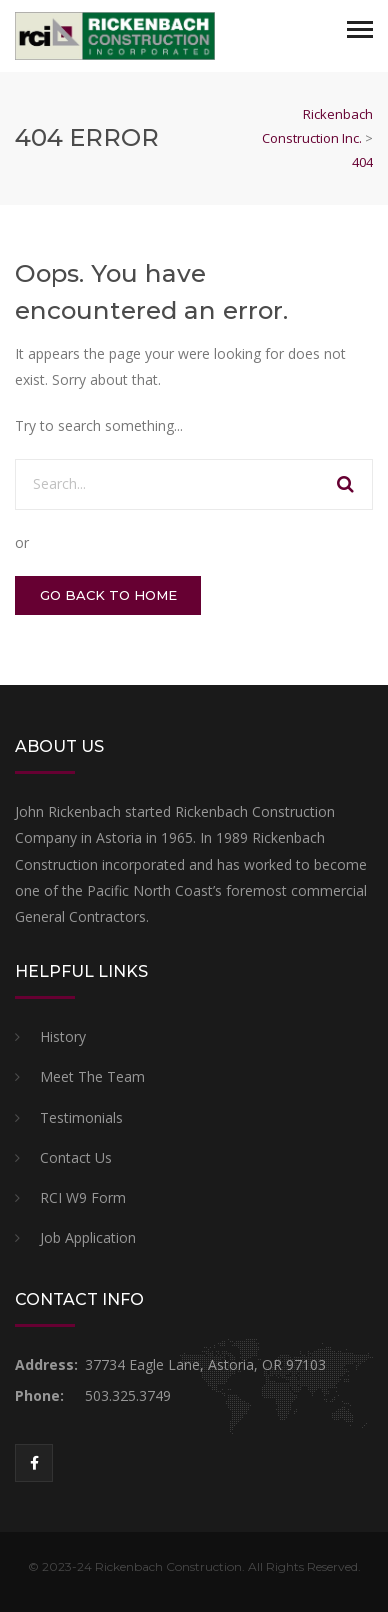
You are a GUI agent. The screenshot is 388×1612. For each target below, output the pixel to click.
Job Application (88, 1237)
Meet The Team (92, 1076)
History (63, 1036)
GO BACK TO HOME (108, 595)
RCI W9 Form (83, 1197)
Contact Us (76, 1157)
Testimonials (81, 1117)
